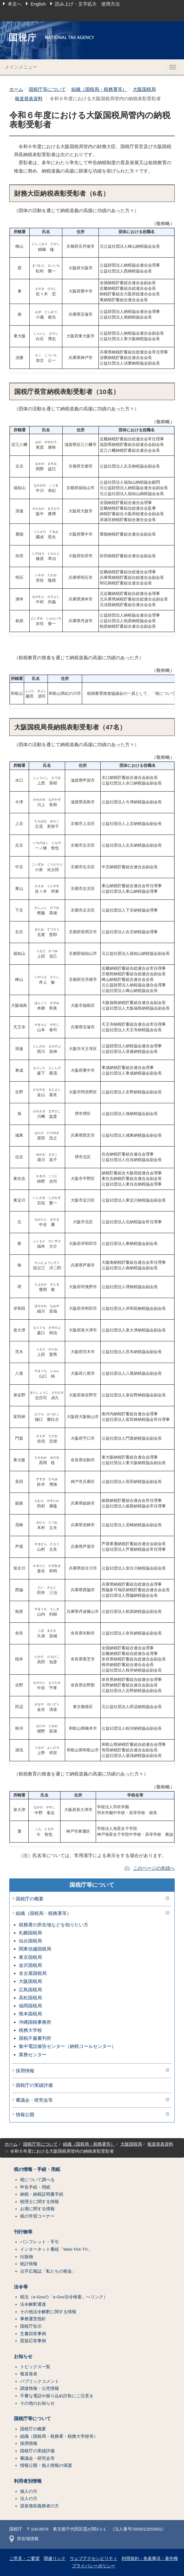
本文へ (15, 3)
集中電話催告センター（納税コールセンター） (67, 2046)
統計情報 (28, 2264)
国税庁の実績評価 (34, 2085)
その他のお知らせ (37, 2403)
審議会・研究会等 (34, 2100)
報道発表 (28, 2374)
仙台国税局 (30, 1940)
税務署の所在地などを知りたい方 (53, 1924)
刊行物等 (23, 2231)
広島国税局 (30, 1989)
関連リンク (54, 2558)
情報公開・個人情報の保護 (46, 2465)
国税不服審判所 (35, 2038)
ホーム (16, 89)
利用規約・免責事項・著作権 (150, 2558)
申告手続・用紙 (35, 2187)
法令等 (21, 2286)
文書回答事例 (33, 2333)
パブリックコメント (39, 2381)
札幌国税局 (30, 1932)
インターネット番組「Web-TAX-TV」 (56, 2249)
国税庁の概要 (30, 1898)
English (38, 3)
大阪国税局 (144, 89)
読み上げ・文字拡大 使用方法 (87, 3)
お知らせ (23, 2356)
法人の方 (28, 2498)
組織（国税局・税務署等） (99, 89)
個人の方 (28, 2491)
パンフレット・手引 (39, 2242)
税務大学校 (30, 2030)
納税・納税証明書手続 (41, 2194)
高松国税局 (30, 1997)
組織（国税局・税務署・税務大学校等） (59, 2436)
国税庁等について (47, 89)
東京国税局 (30, 1957)
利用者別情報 (28, 2481)
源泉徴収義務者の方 (39, 2506)
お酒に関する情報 (37, 2208)
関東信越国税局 (35, 1948)
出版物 (26, 2256)
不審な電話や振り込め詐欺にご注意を (57, 2396)
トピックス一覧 (35, 2367)
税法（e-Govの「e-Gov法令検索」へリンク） (64, 2297)
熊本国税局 (30, 2013)
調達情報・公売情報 (39, 2388)
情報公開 (25, 2114)
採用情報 (25, 2070)
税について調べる (37, 2179)
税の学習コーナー (37, 2216)
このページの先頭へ (154, 1868)
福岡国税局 (30, 2005)
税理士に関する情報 (39, 2201)
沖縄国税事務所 (35, 2022)
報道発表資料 (29, 98)
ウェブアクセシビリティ (93, 2558)
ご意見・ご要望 (24, 2558)
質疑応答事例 (33, 2341)
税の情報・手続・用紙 (37, 2169)
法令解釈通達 (33, 2304)
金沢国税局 (30, 1965)
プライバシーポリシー (93, 2566)
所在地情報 (24, 2538)
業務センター (33, 2054)
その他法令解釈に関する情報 (48, 2311)
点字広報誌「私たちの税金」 (48, 2271)
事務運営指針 (33, 2319)
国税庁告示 (31, 2326)
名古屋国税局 (33, 1973)
